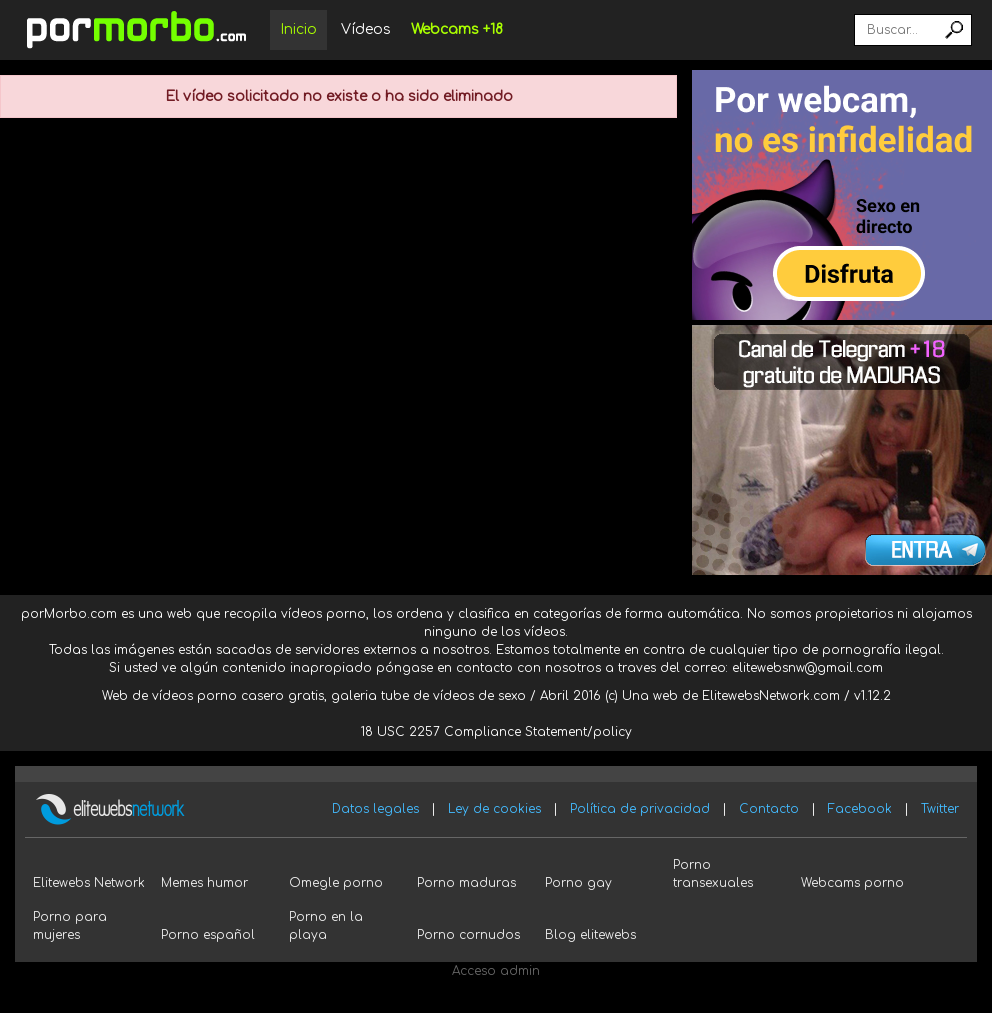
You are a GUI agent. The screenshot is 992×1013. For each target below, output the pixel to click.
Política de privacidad (640, 809)
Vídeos (366, 29)
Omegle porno (336, 883)
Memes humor (204, 883)
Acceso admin (496, 971)
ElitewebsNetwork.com (771, 696)
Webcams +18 (457, 29)
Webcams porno (852, 883)
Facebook (860, 809)
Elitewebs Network (89, 883)
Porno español (208, 935)
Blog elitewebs (590, 935)
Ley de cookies (494, 809)
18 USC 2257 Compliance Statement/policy (496, 732)
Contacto (769, 809)
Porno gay (578, 883)
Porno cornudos (468, 935)
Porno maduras (466, 883)
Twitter (940, 809)
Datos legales (375, 809)
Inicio (298, 29)
